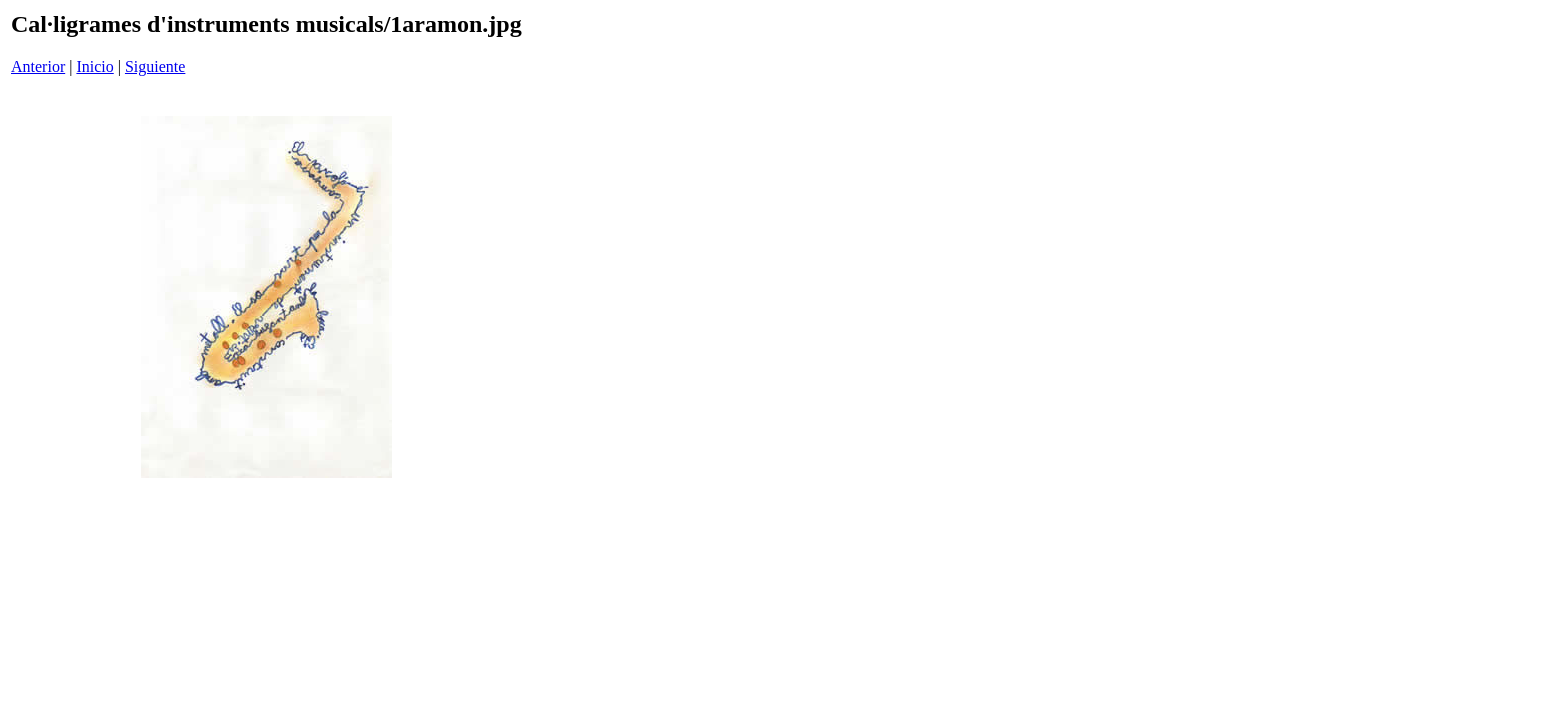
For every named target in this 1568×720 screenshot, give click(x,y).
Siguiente (155, 66)
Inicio (94, 66)
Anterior (38, 66)
